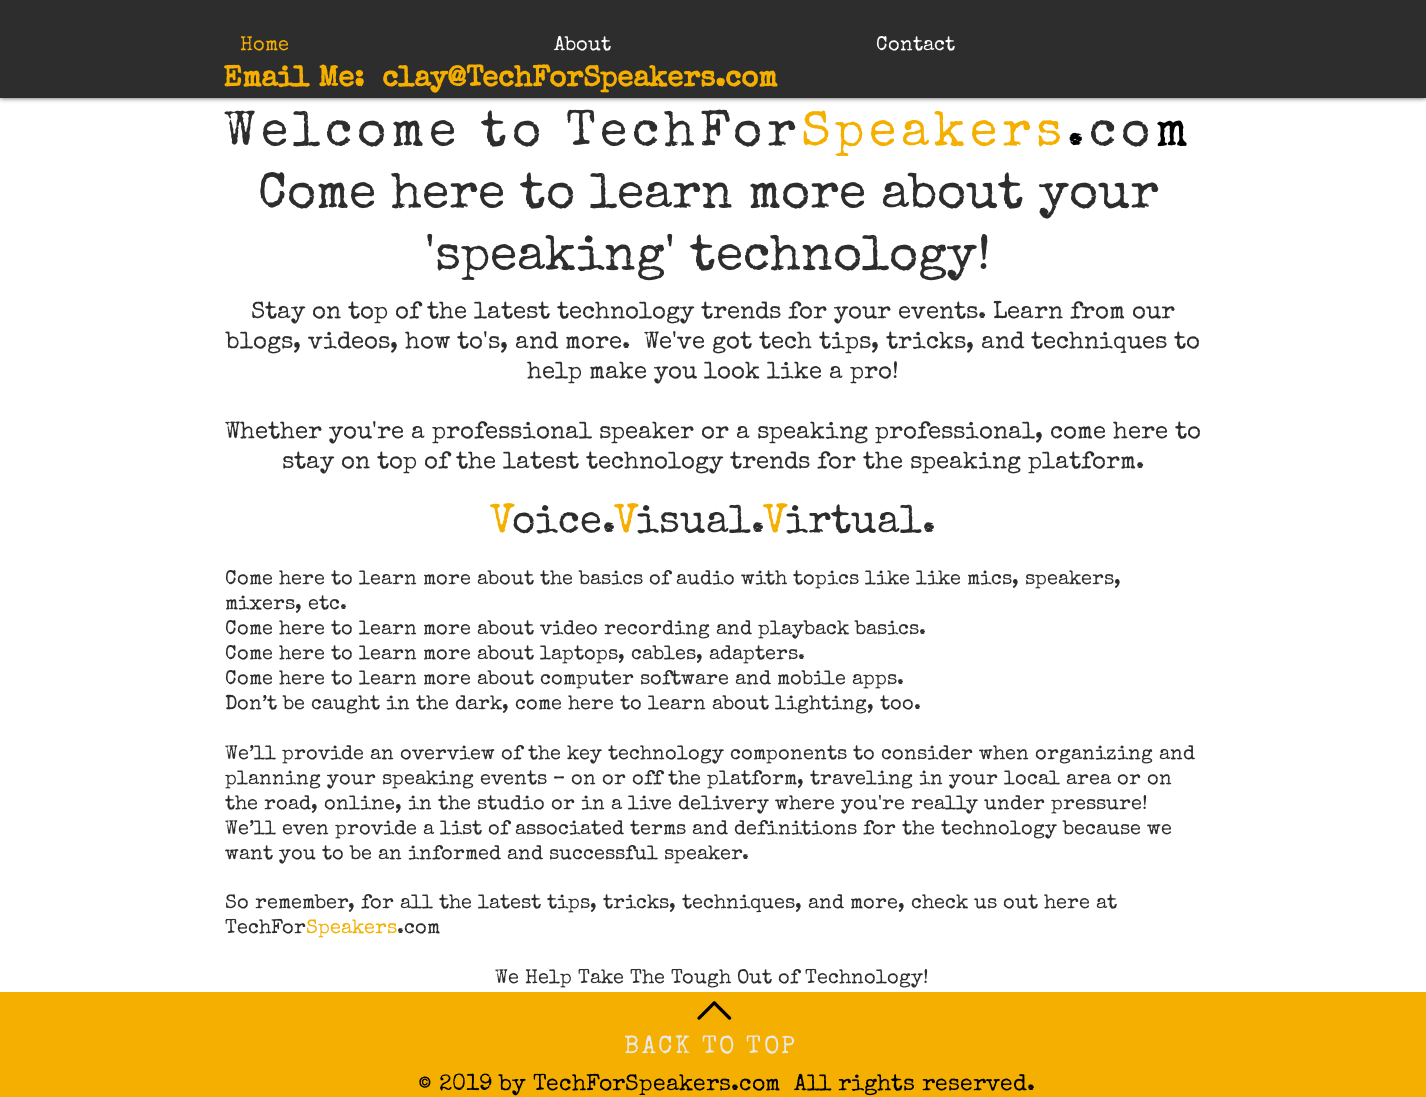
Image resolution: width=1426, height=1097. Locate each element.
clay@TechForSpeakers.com (579, 80)
